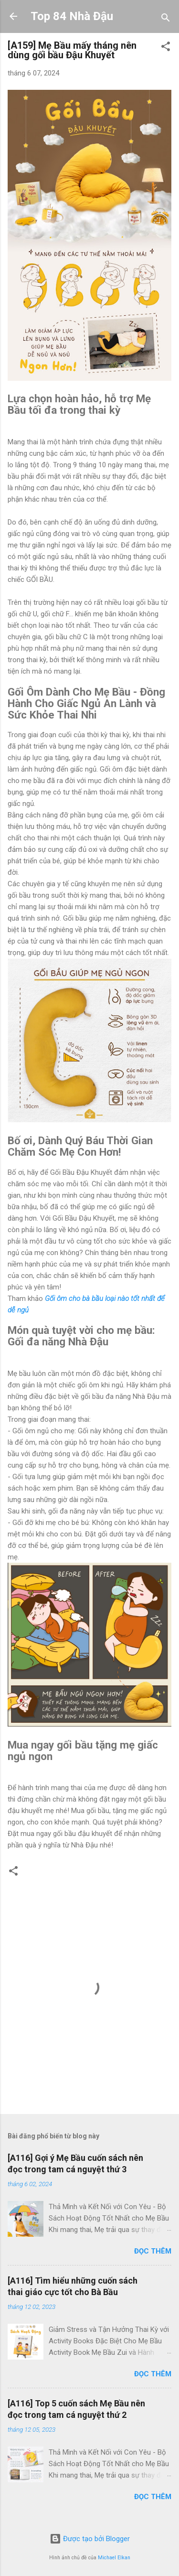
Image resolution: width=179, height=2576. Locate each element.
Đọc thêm (152, 2251)
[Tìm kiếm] (165, 19)
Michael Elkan (114, 2558)
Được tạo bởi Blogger (90, 2538)
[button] (165, 48)
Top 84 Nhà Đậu (72, 16)
